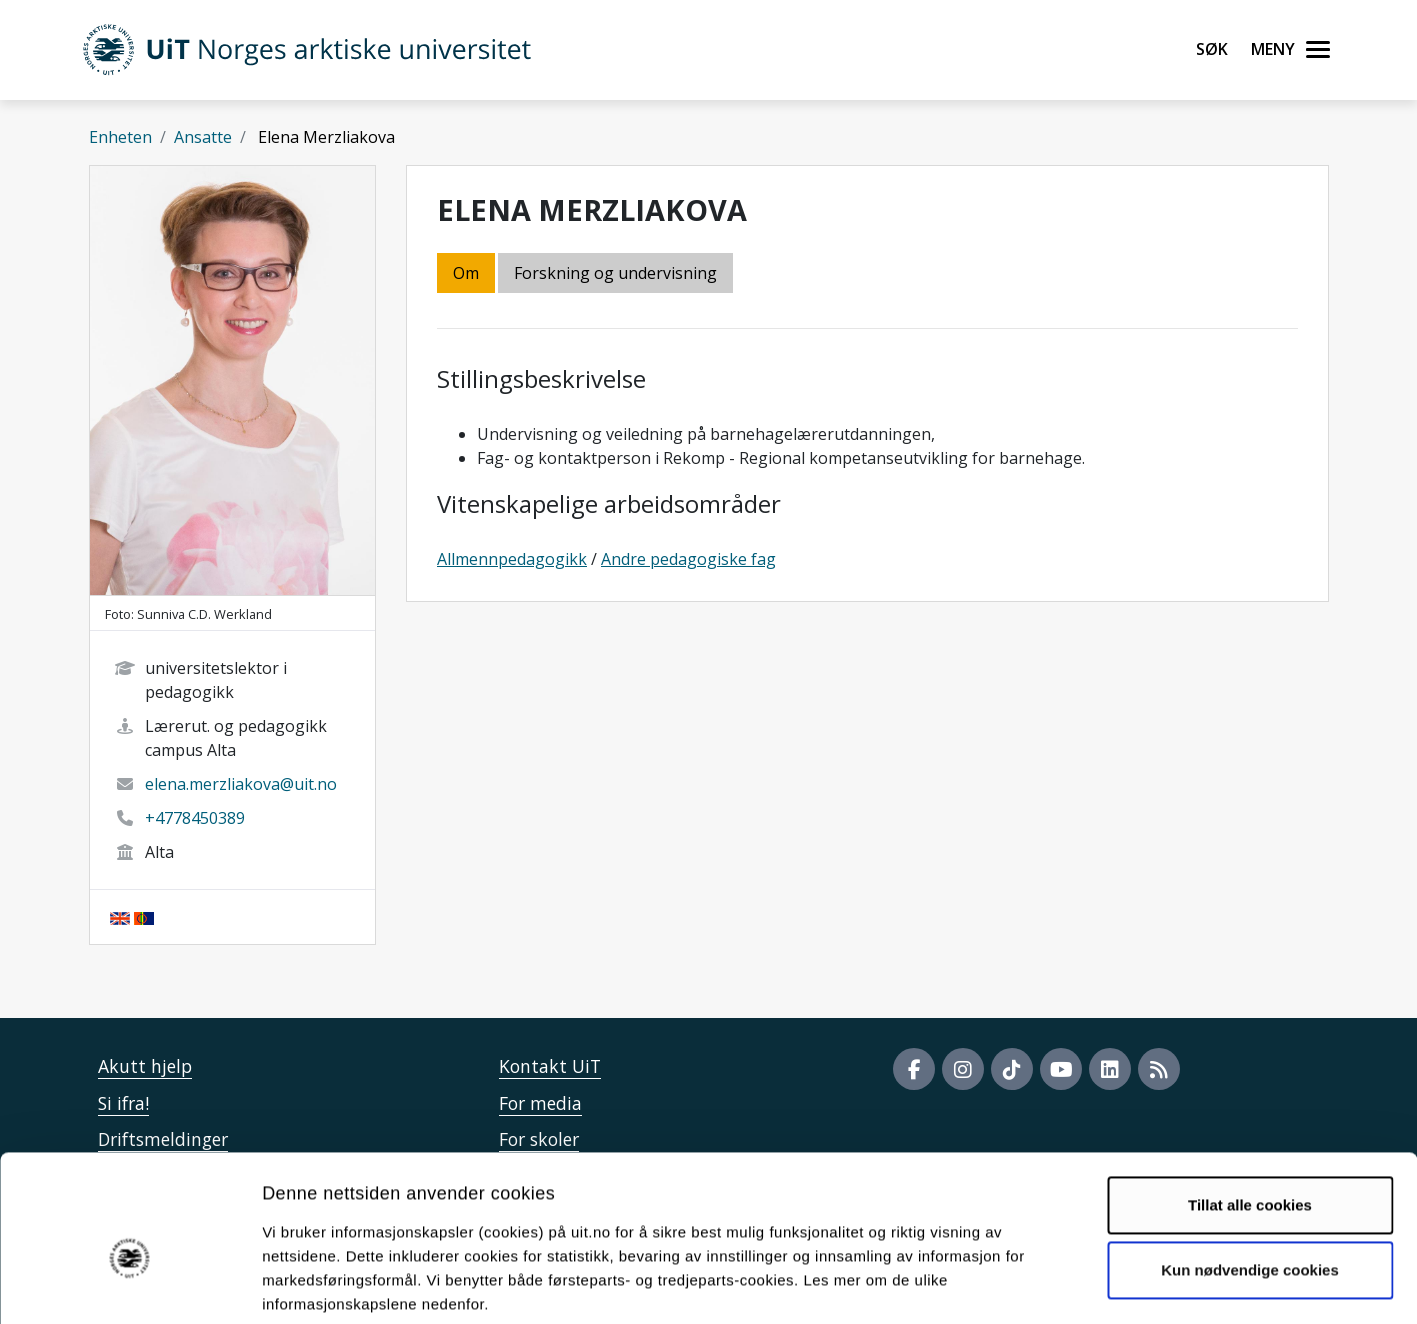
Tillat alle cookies (1250, 1104)
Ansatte (203, 137)
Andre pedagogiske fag (688, 559)
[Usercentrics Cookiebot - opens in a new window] (129, 1285)
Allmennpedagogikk (512, 559)
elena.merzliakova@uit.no (241, 784)
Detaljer (1065, 1284)
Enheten (120, 137)
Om (466, 273)
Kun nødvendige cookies (1250, 1169)
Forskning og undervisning (615, 273)
